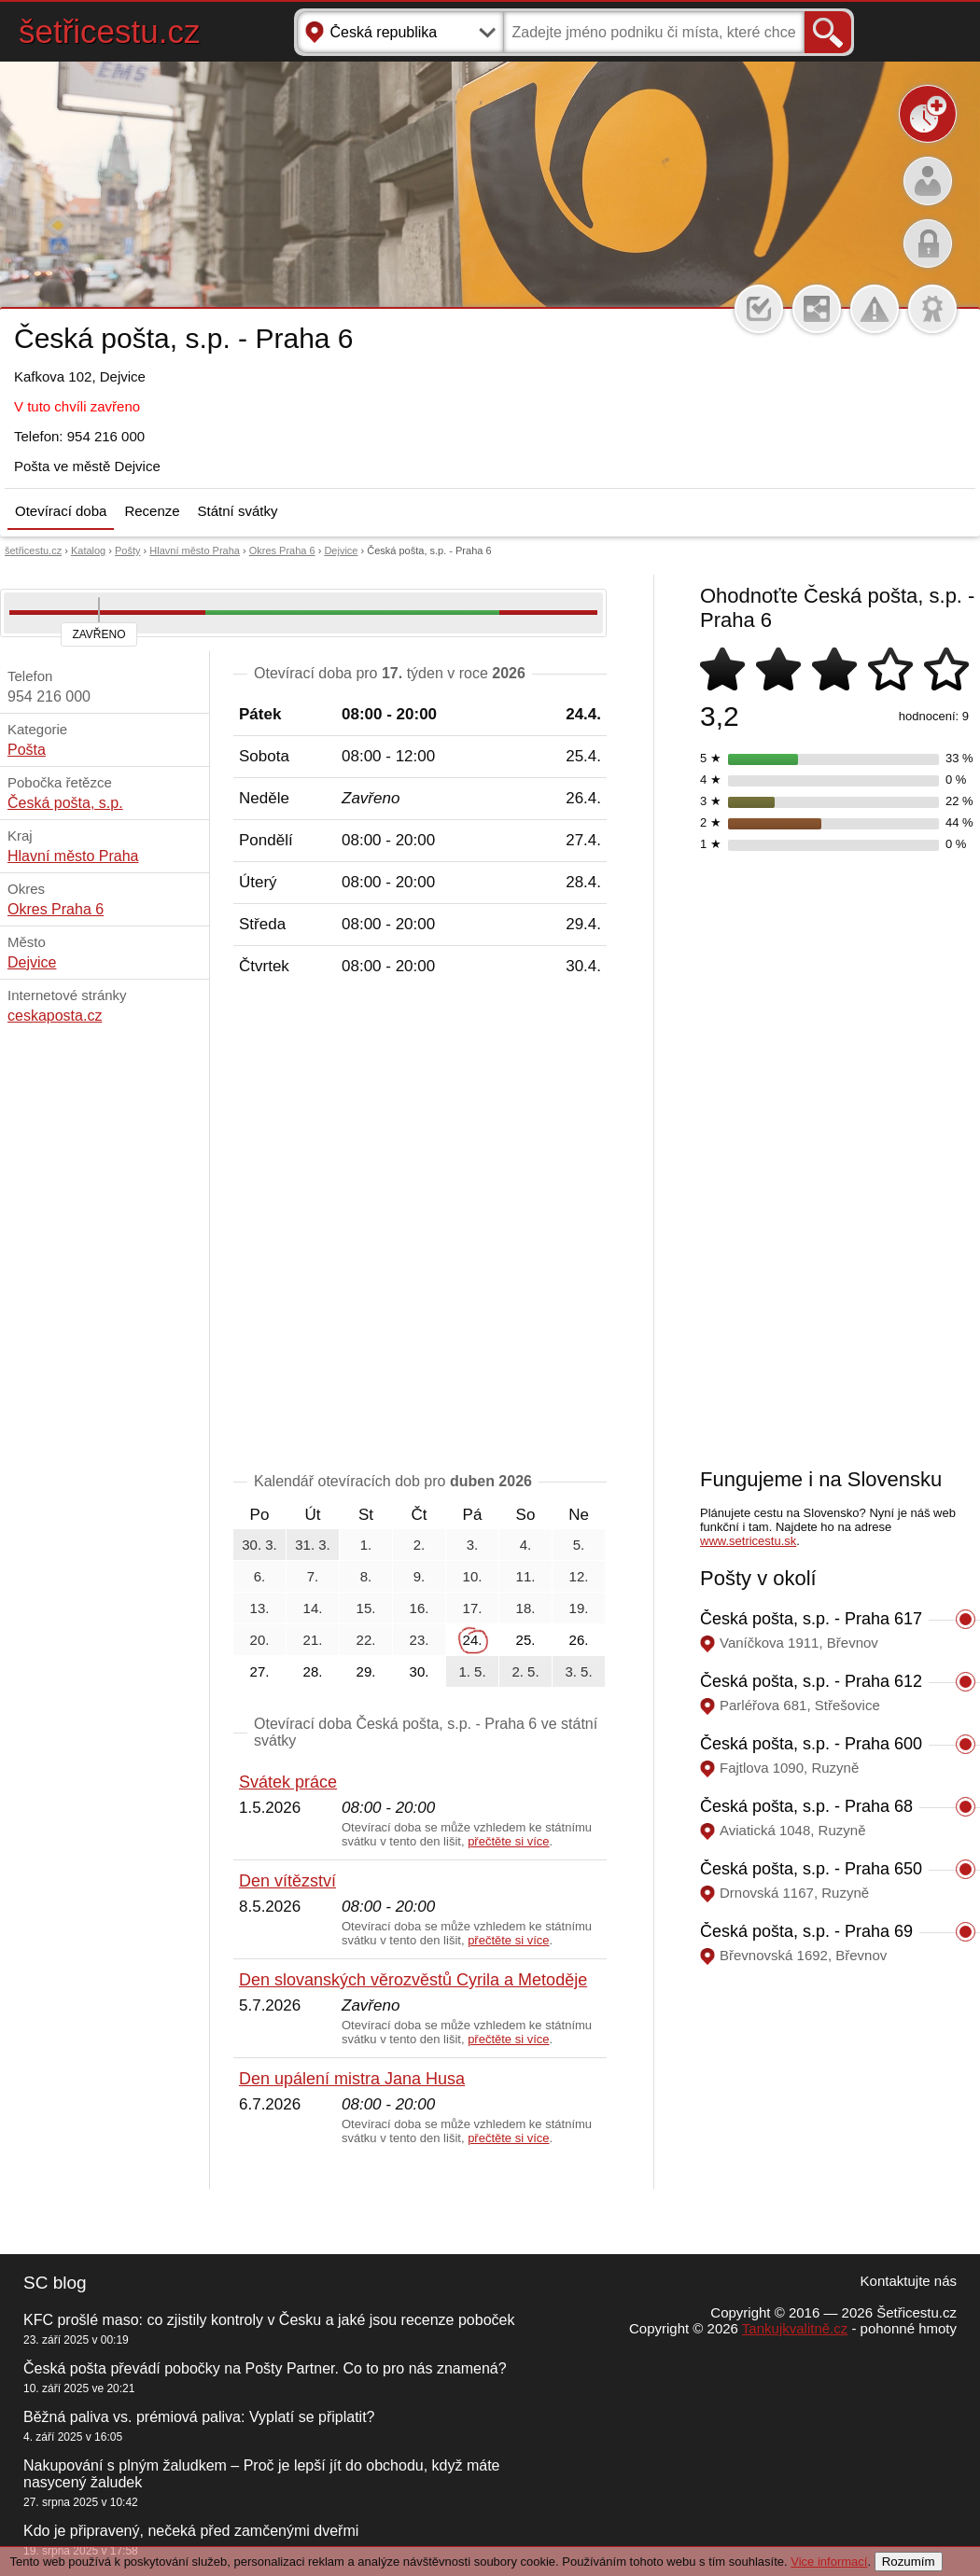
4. (526, 1545)
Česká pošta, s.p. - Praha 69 (806, 1931)
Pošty (128, 550)
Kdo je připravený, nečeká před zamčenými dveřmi (190, 2531)
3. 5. (578, 1671)
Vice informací (829, 2562)
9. (419, 1576)
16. (419, 1608)
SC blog (55, 2282)
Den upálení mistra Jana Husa (352, 2078)
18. (526, 1608)
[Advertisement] (217, 1227)
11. (526, 1576)
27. (260, 1671)
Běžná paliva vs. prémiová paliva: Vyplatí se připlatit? (198, 2417)
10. (473, 1576)
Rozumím (908, 2562)
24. (473, 1640)
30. (419, 1671)
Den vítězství (287, 1881)
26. (579, 1640)
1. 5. (471, 1671)
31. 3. (312, 1545)
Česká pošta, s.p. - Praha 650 (811, 1868)
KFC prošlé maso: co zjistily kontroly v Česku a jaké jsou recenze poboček (268, 2320)
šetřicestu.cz (110, 31)
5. (579, 1545)
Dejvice (340, 550)
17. (473, 1608)
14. (313, 1608)
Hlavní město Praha (194, 550)
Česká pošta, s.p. (65, 803)
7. (313, 1576)
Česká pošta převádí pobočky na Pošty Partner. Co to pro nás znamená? (265, 2368)
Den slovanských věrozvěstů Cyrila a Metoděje (413, 1979)
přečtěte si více (508, 1841)
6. (260, 1576)
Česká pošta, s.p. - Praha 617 (811, 1618)
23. (419, 1640)
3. (473, 1545)
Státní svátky (238, 511)
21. (313, 1640)
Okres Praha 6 (282, 550)
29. (366, 1671)
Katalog (88, 550)
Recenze (151, 511)
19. (579, 1608)
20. (260, 1640)
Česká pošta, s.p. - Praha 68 (806, 1806)
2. (419, 1545)
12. (579, 1576)
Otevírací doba (60, 511)
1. (366, 1545)
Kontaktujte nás (909, 2281)
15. (366, 1608)
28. (313, 1671)
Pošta (26, 750)
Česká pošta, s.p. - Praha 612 (811, 1681)
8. (366, 1576)
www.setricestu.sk (748, 1541)
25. (526, 1640)
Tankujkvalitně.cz (794, 2328)
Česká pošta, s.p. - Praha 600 (811, 1743)
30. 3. (259, 1545)
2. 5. (525, 1671)
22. (366, 1640)
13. (260, 1608)
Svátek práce (288, 1782)
